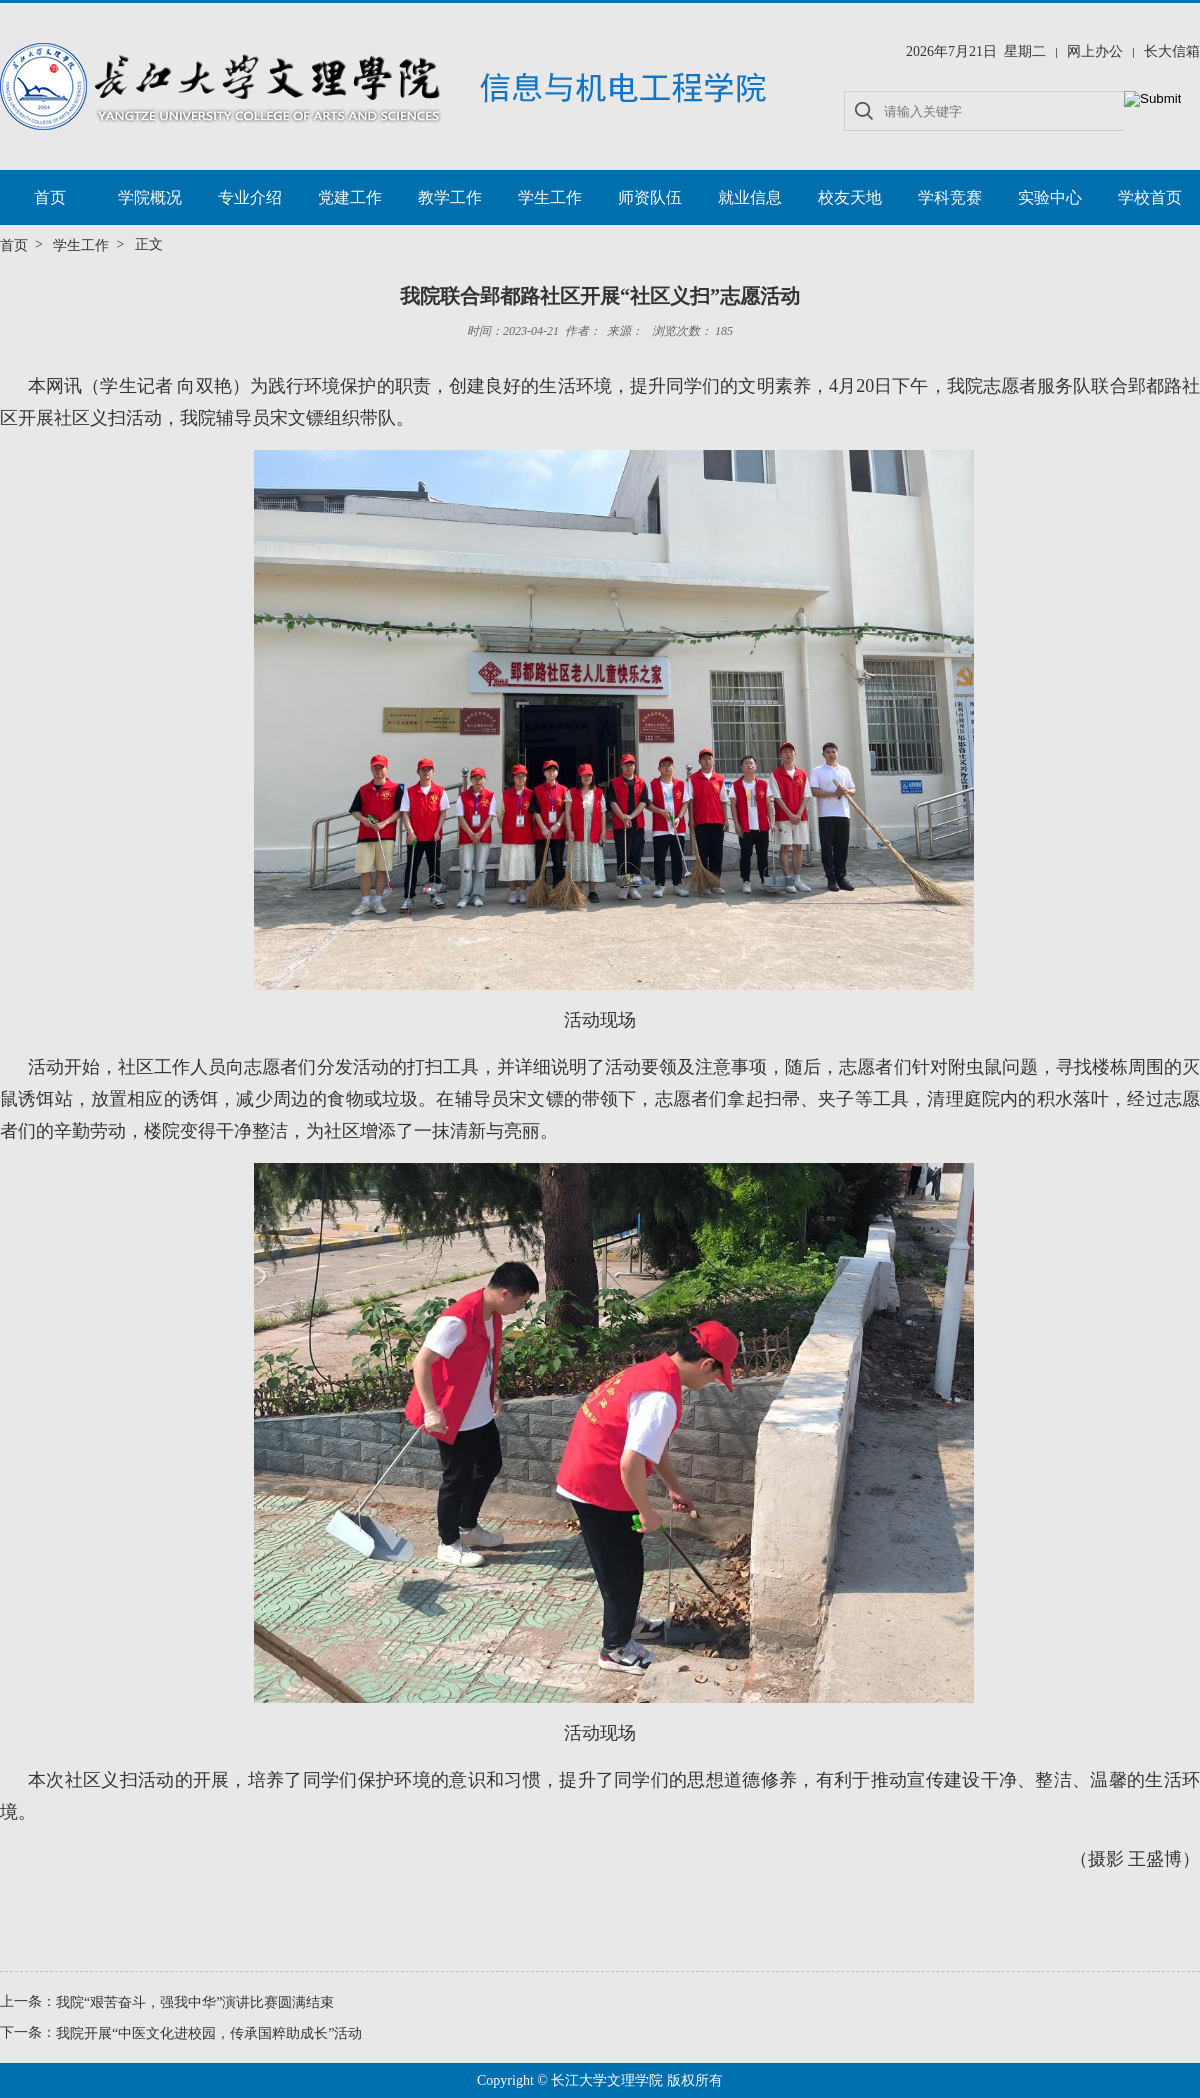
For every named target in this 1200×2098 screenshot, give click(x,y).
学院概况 (150, 197)
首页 (50, 197)
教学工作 (450, 197)
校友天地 (850, 197)
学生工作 (550, 197)
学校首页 (1150, 197)
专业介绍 (250, 197)
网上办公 (1095, 51)
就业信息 (750, 197)
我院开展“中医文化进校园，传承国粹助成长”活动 (209, 2032)
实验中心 (1050, 197)
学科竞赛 (950, 197)
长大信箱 (1172, 51)
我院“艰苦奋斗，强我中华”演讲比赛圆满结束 (195, 2002)
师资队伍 (650, 197)
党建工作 (350, 197)
